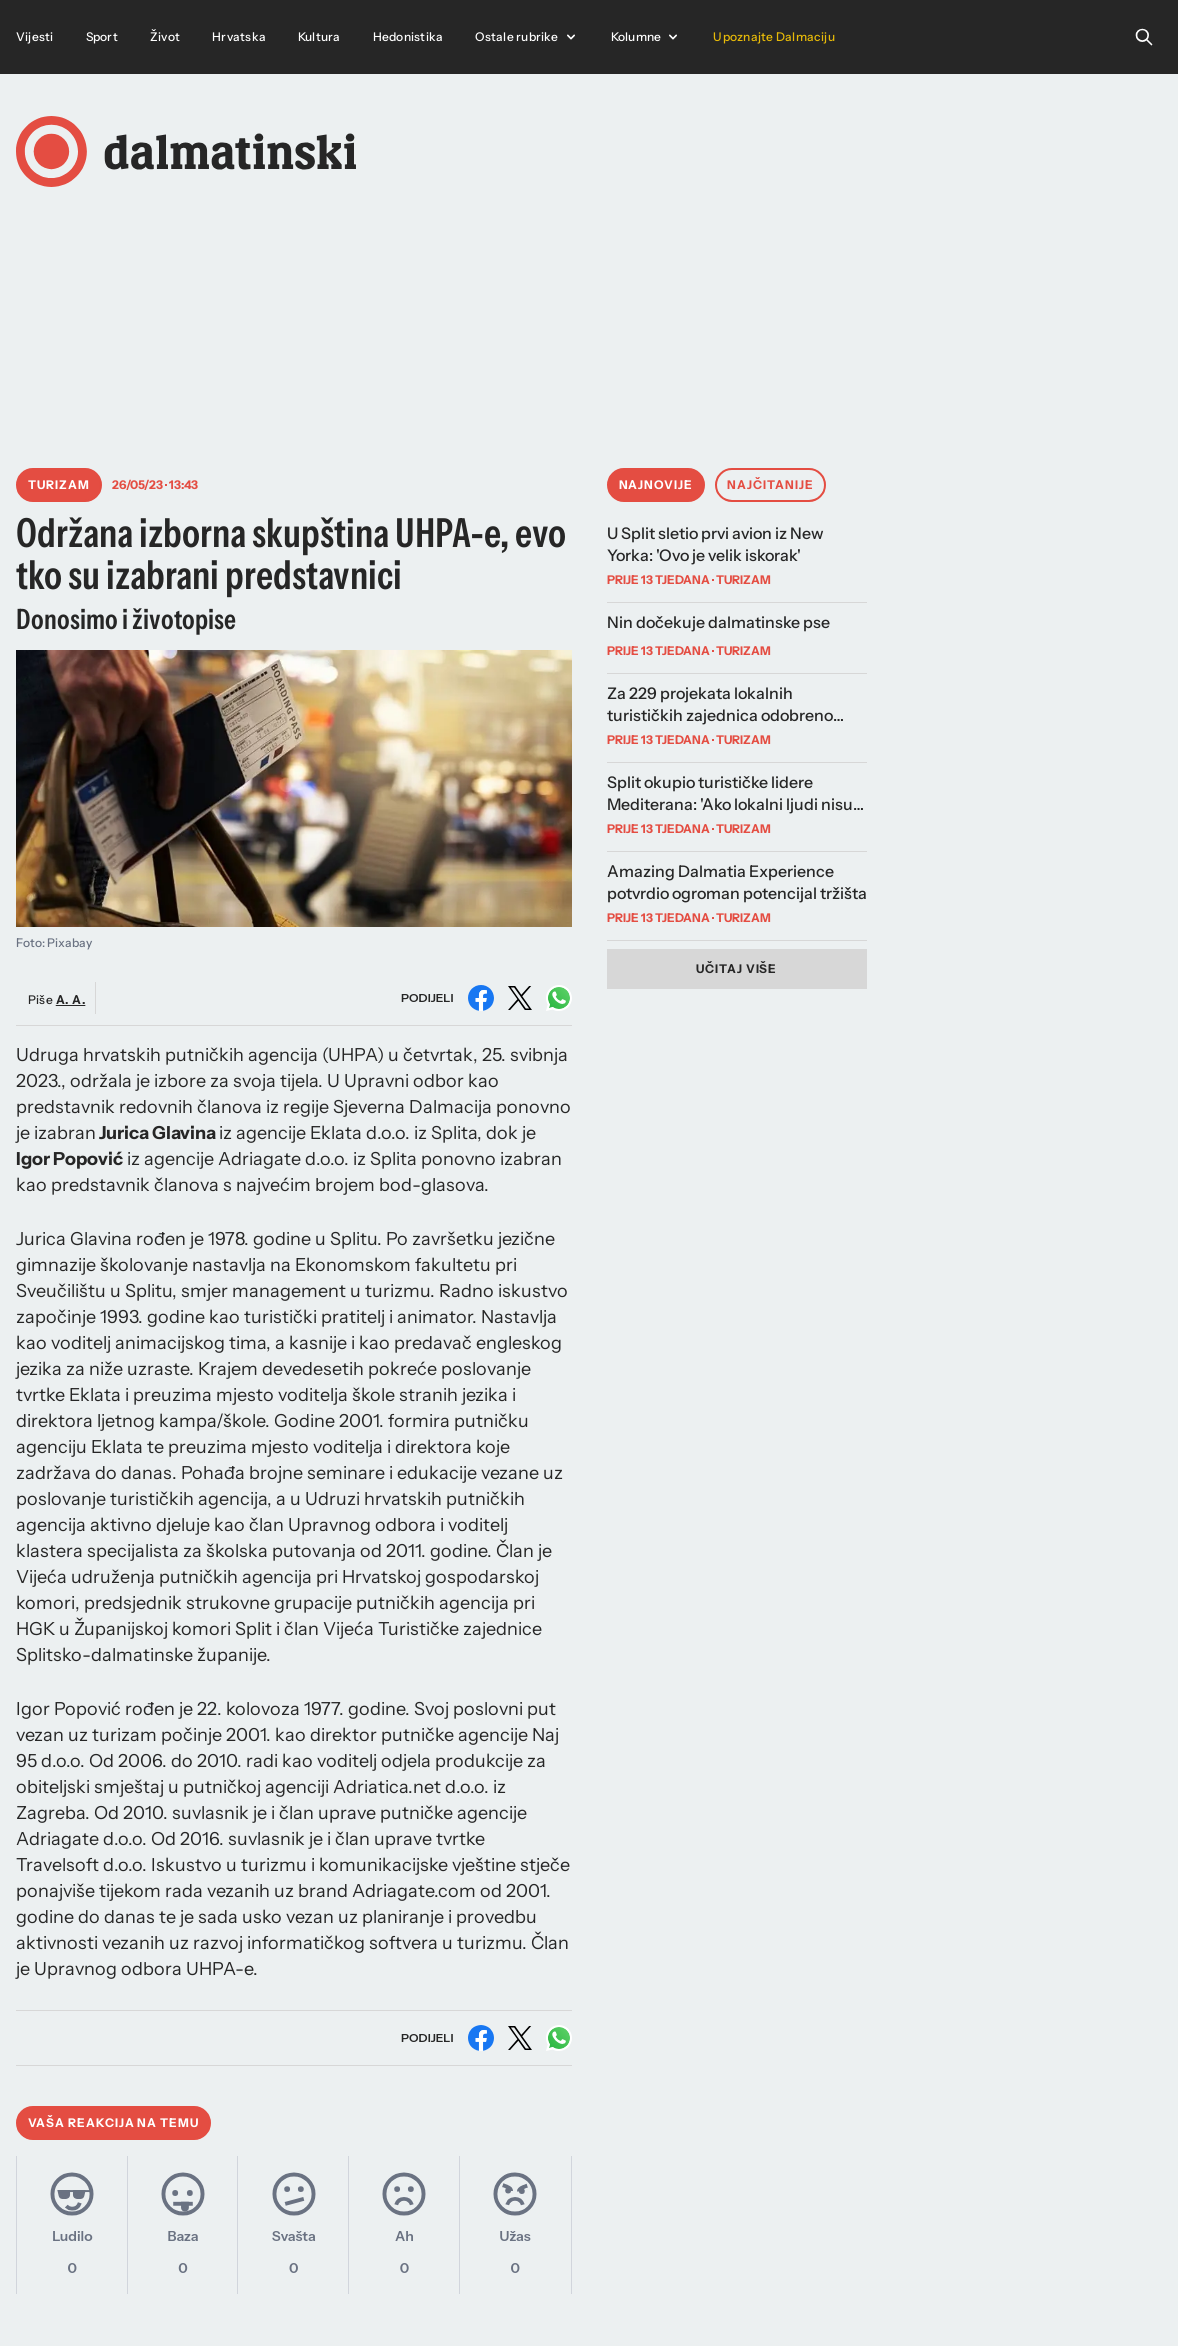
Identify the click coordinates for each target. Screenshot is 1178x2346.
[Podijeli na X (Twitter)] (520, 998)
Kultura (319, 36)
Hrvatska (239, 36)
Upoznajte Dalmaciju (774, 36)
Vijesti (35, 36)
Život (165, 36)
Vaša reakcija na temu (113, 2122)
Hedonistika (408, 36)
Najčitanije (770, 484)
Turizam (59, 484)
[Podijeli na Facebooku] (481, 998)
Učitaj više (737, 968)
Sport (102, 36)
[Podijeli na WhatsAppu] (559, 998)
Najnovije (656, 484)
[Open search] (1144, 37)
